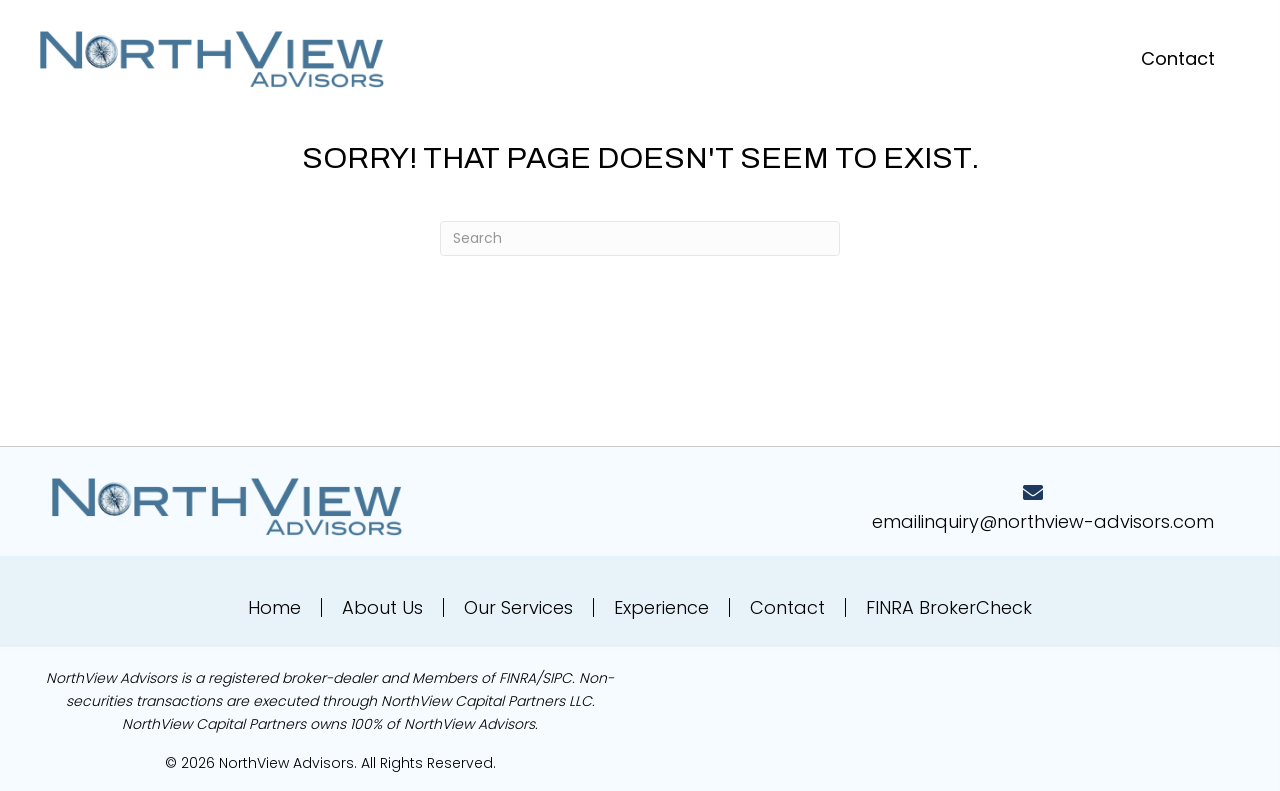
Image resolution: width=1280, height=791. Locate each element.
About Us (382, 607)
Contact (787, 607)
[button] (1178, 58)
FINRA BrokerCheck (949, 607)
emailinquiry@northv (963, 521)
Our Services (518, 607)
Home (274, 607)
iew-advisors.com (1134, 521)
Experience (661, 607)
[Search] (640, 238)
